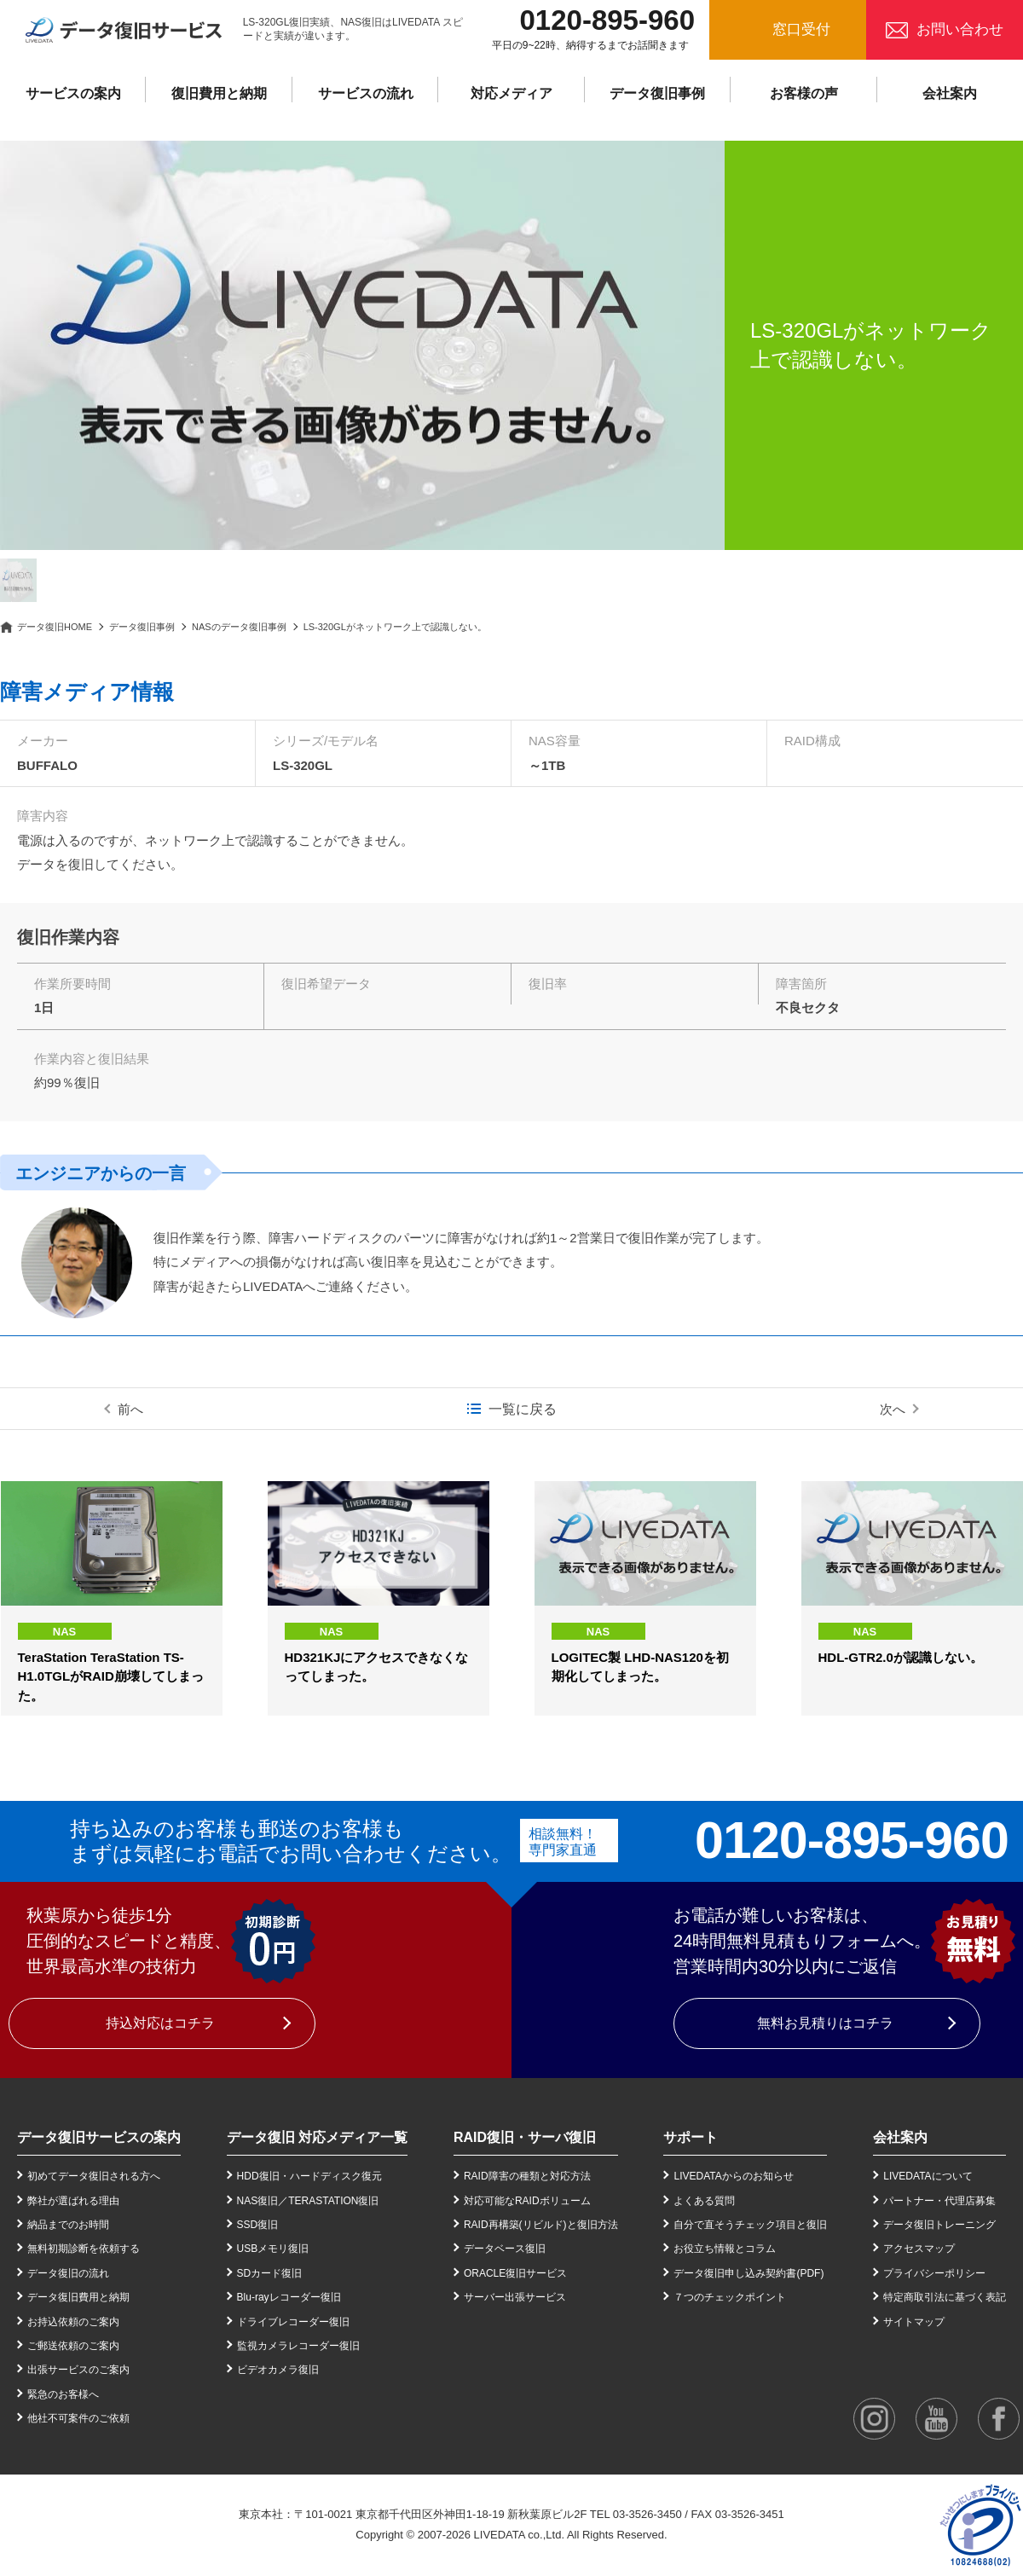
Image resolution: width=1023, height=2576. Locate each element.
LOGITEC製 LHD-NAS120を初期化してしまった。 (640, 1667)
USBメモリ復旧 (273, 2249)
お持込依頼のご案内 (73, 2322)
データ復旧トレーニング (939, 2225)
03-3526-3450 (647, 2514)
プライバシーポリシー (934, 2273)
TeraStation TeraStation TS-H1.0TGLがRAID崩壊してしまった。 (111, 1676)
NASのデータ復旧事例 (239, 627)
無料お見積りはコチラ (825, 2023)
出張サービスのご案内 (78, 2370)
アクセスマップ (919, 2249)
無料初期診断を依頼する (83, 2249)
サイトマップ (914, 2322)
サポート (690, 2137)
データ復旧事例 (657, 93)
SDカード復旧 (270, 2273)
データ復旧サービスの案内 (99, 2137)
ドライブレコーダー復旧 (293, 2322)
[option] (362, 345)
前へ (130, 1409)
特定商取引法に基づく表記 (944, 2297)
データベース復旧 (505, 2249)
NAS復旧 (258, 2201)
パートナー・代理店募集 (939, 2201)
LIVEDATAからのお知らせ (733, 2176)
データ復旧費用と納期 (78, 2297)
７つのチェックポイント (729, 2297)
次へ (892, 1409)
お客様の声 (804, 93)
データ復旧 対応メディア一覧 (317, 2137)
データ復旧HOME (54, 627)
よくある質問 (704, 2201)
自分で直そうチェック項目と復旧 (750, 2225)
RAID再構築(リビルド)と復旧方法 (541, 2225)
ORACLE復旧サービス (515, 2273)
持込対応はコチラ (160, 2023)
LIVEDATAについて (927, 2176)
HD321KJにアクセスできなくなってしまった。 (377, 1667)
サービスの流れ (365, 93)
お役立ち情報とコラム (724, 2249)
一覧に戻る (522, 1409)
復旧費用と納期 (219, 93)
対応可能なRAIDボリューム (527, 2201)
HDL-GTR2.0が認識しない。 (900, 1657)
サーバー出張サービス (515, 2297)
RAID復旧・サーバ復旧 (525, 2137)
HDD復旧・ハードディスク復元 (309, 2176)
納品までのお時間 (68, 2225)
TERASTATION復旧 (333, 2201)
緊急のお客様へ (63, 2394)
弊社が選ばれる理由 (73, 2201)
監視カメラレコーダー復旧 (298, 2346)
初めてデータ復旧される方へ (93, 2176)
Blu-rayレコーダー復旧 (289, 2297)
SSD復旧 (258, 2225)
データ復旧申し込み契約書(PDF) (748, 2273)
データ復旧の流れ (68, 2273)
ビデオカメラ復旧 (278, 2370)
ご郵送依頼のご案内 (73, 2346)
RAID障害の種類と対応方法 (527, 2176)
